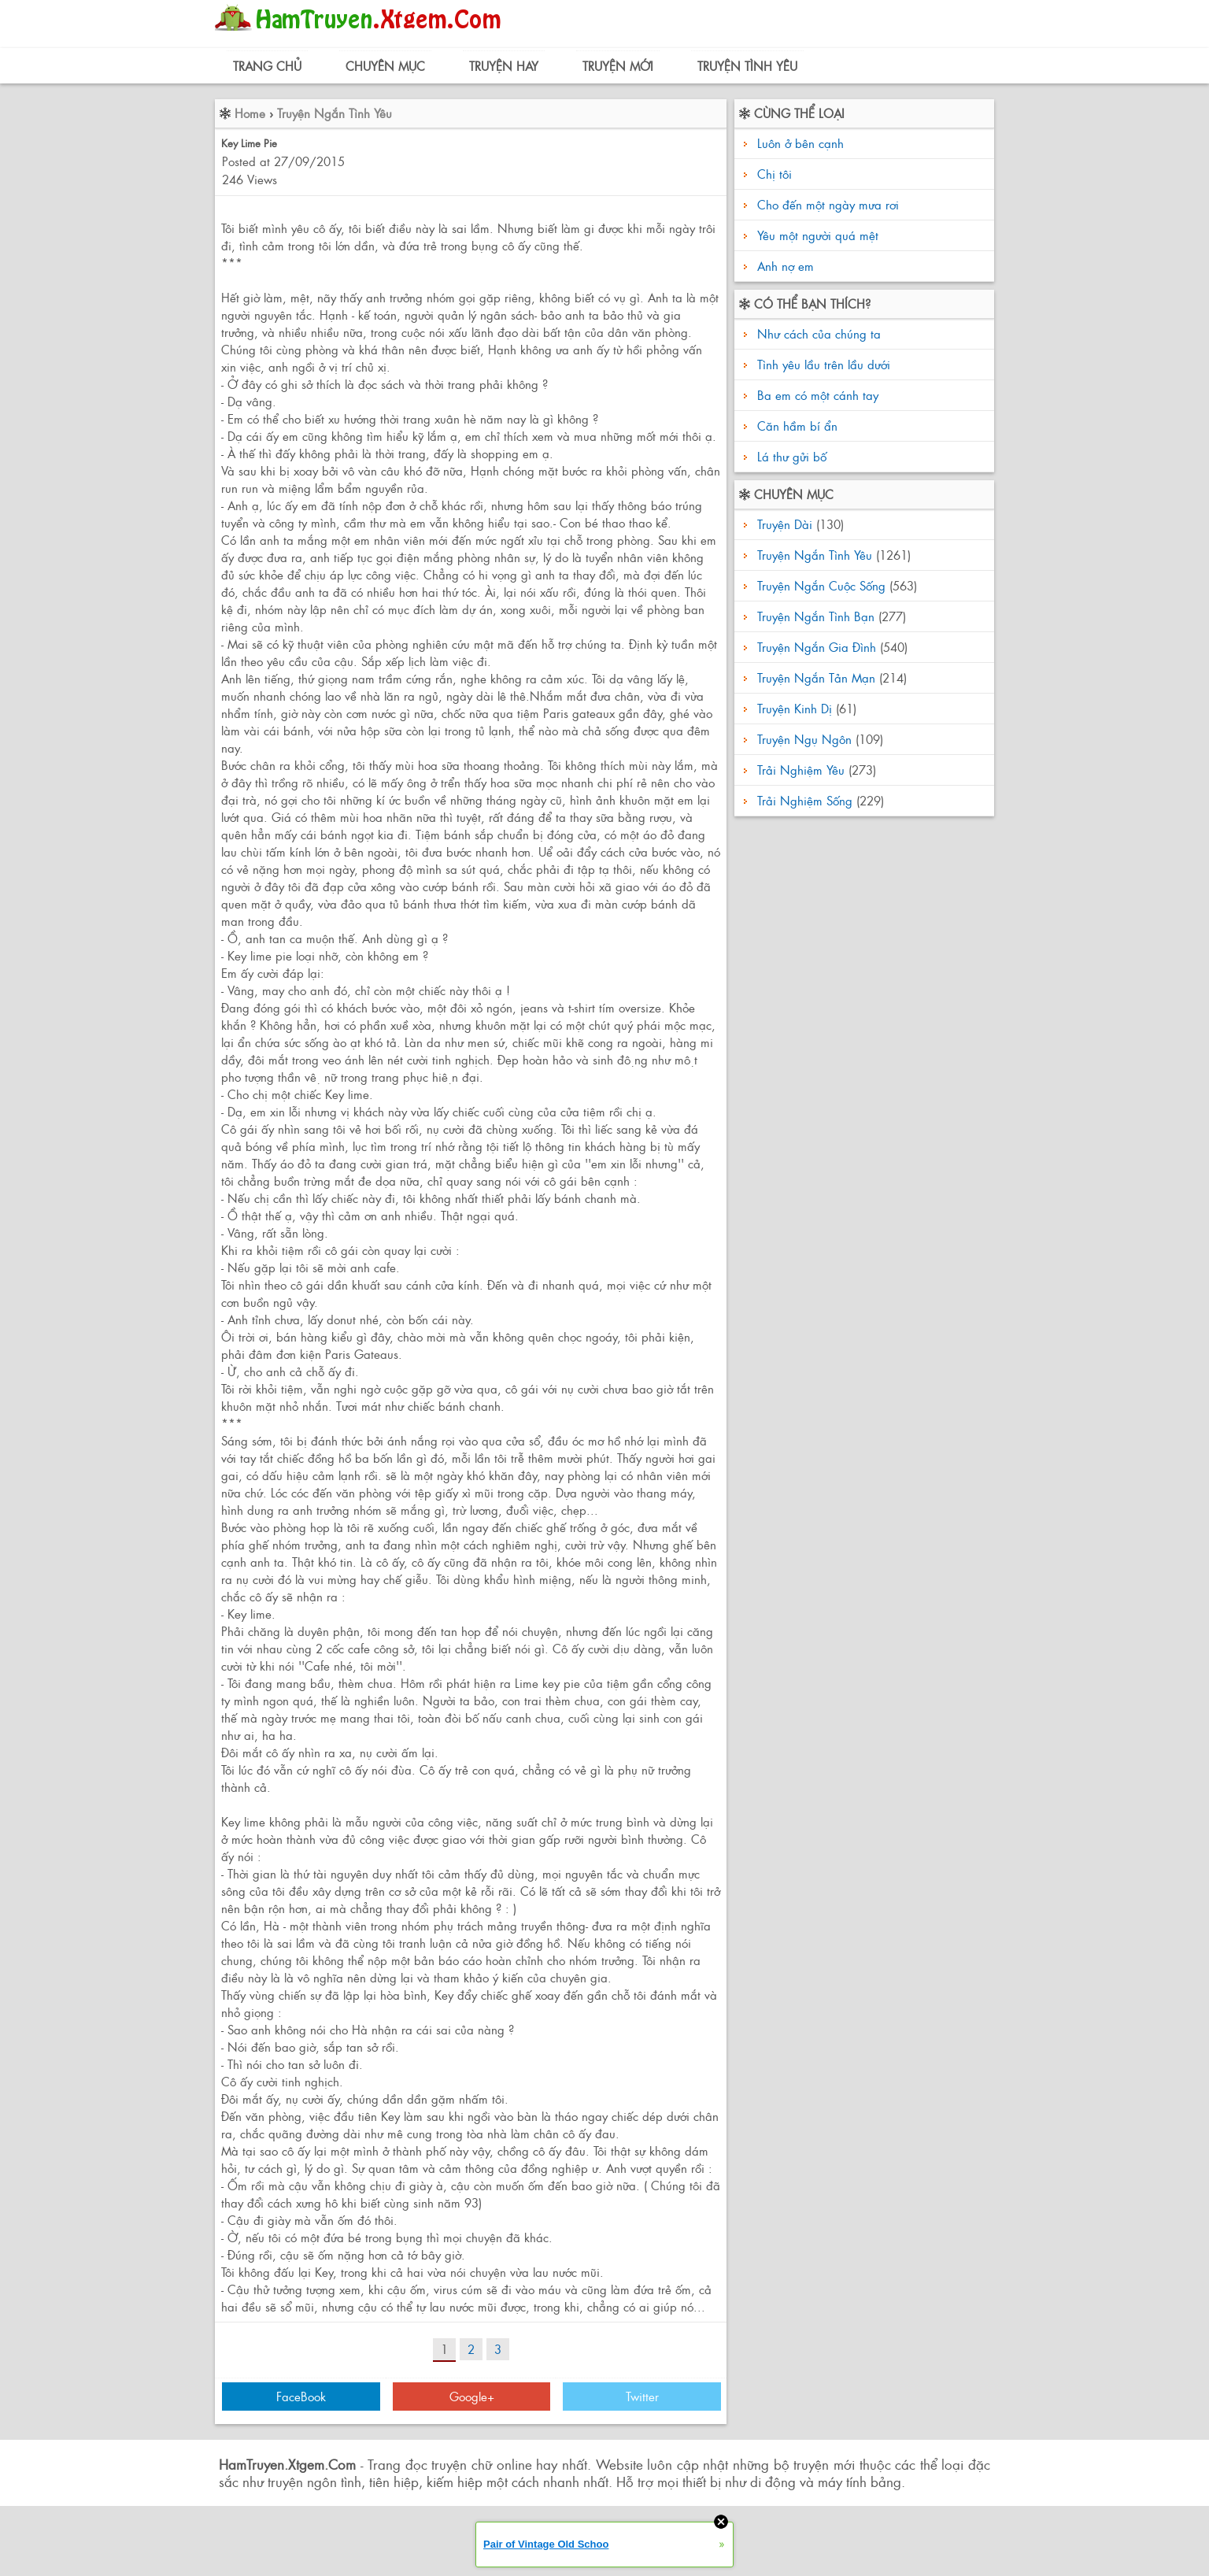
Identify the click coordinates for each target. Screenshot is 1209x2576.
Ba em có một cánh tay (815, 395)
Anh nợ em (785, 266)
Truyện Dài (784, 524)
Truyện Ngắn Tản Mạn (816, 677)
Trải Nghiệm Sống (804, 800)
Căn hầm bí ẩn (795, 425)
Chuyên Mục (385, 66)
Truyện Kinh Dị (794, 708)
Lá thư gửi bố (789, 456)
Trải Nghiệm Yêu (801, 770)
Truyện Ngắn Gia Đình (816, 647)
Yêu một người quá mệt (817, 235)
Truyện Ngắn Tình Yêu (334, 113)
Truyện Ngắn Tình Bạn (815, 616)
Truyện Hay (503, 66)
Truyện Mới (617, 66)
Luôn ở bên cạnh (800, 143)
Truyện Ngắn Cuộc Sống (821, 585)
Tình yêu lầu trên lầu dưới (821, 364)
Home (250, 113)
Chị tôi (774, 174)
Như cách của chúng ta (817, 333)
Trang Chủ (267, 66)
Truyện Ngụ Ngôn (804, 739)
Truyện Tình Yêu (747, 66)
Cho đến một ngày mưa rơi (828, 204)
